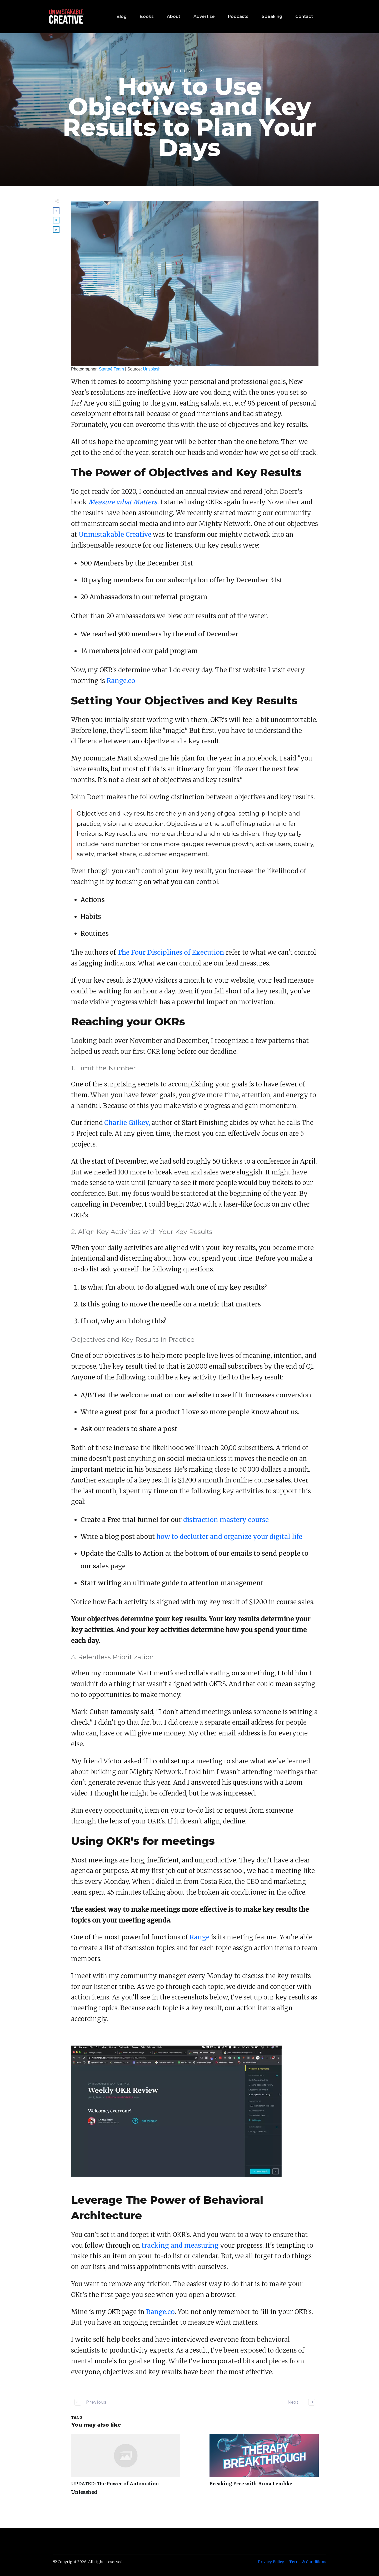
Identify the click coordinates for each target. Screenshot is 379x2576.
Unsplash (152, 369)
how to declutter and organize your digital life (229, 1537)
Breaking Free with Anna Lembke (264, 2467)
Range (200, 1937)
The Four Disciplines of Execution (170, 952)
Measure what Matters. (123, 502)
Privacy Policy (271, 2561)
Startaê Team (111, 369)
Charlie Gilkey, (127, 1123)
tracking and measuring (180, 2245)
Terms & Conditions (307, 2561)
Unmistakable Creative (115, 534)
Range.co (121, 681)
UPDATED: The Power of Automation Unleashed (125, 2467)
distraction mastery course (226, 1520)
